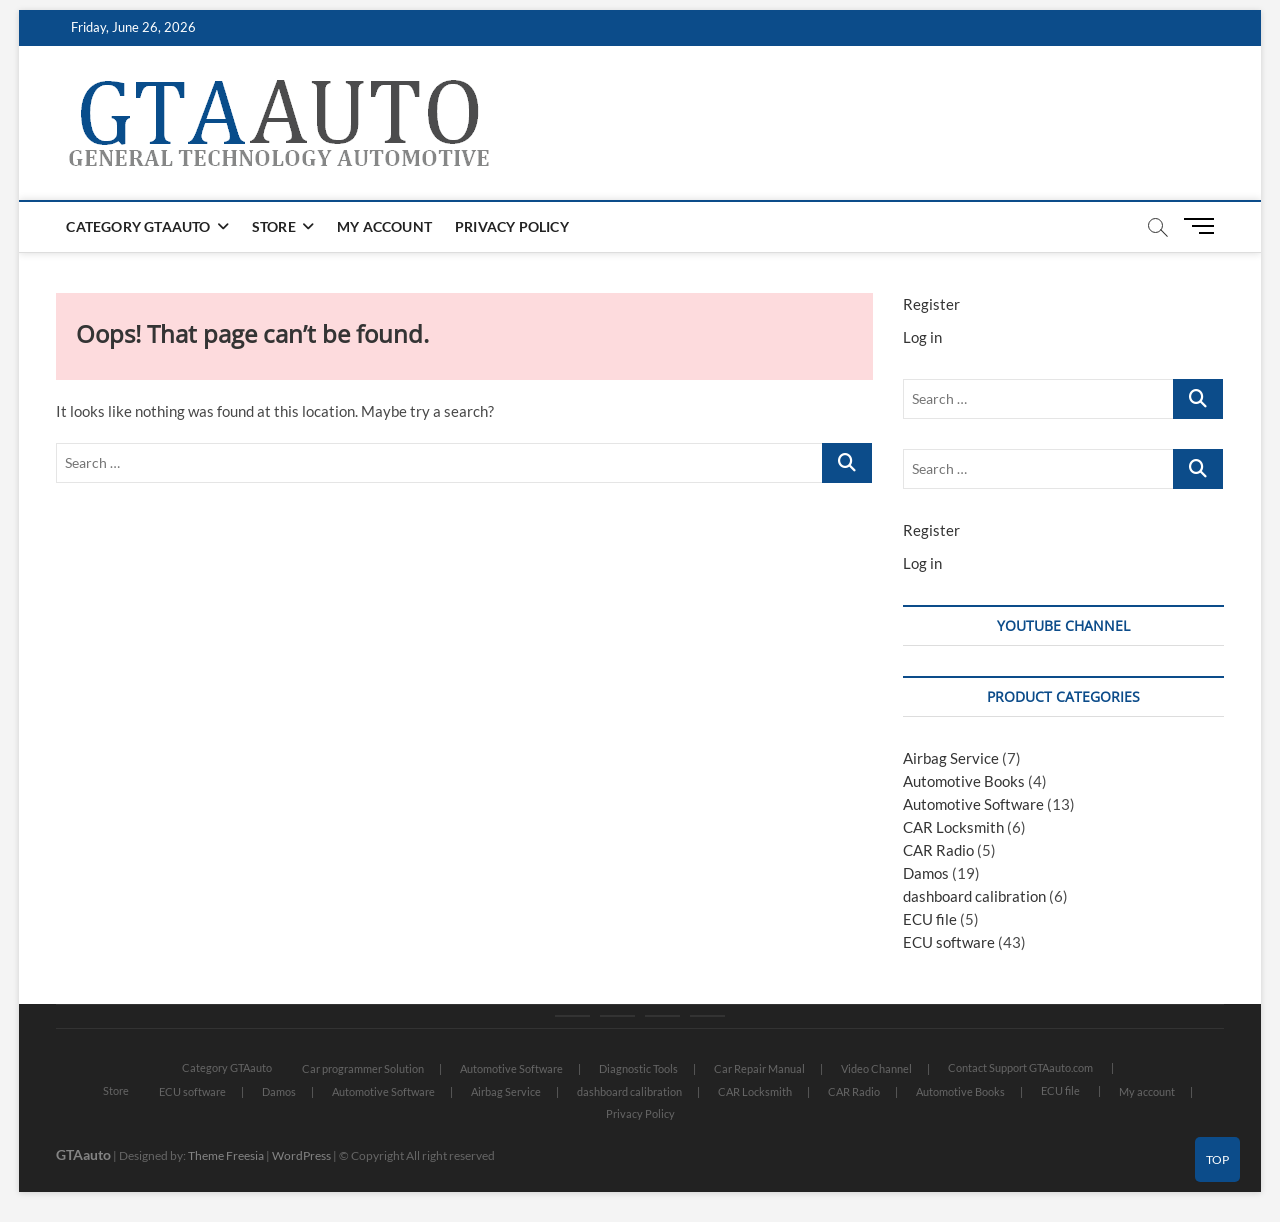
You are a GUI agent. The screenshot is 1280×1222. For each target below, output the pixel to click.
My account (384, 226)
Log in (922, 337)
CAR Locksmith (953, 827)
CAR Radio (938, 850)
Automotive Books (964, 781)
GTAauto (83, 1154)
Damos (926, 873)
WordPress (301, 1155)
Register (931, 304)
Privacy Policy (512, 226)
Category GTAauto (138, 226)
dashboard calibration (974, 896)
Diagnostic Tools (638, 1068)
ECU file (930, 919)
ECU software (949, 942)
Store (274, 226)
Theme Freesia (226, 1155)
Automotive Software (973, 804)
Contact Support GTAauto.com (1020, 1067)
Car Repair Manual (759, 1068)
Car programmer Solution (363, 1068)
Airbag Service (951, 758)
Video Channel (876, 1068)
